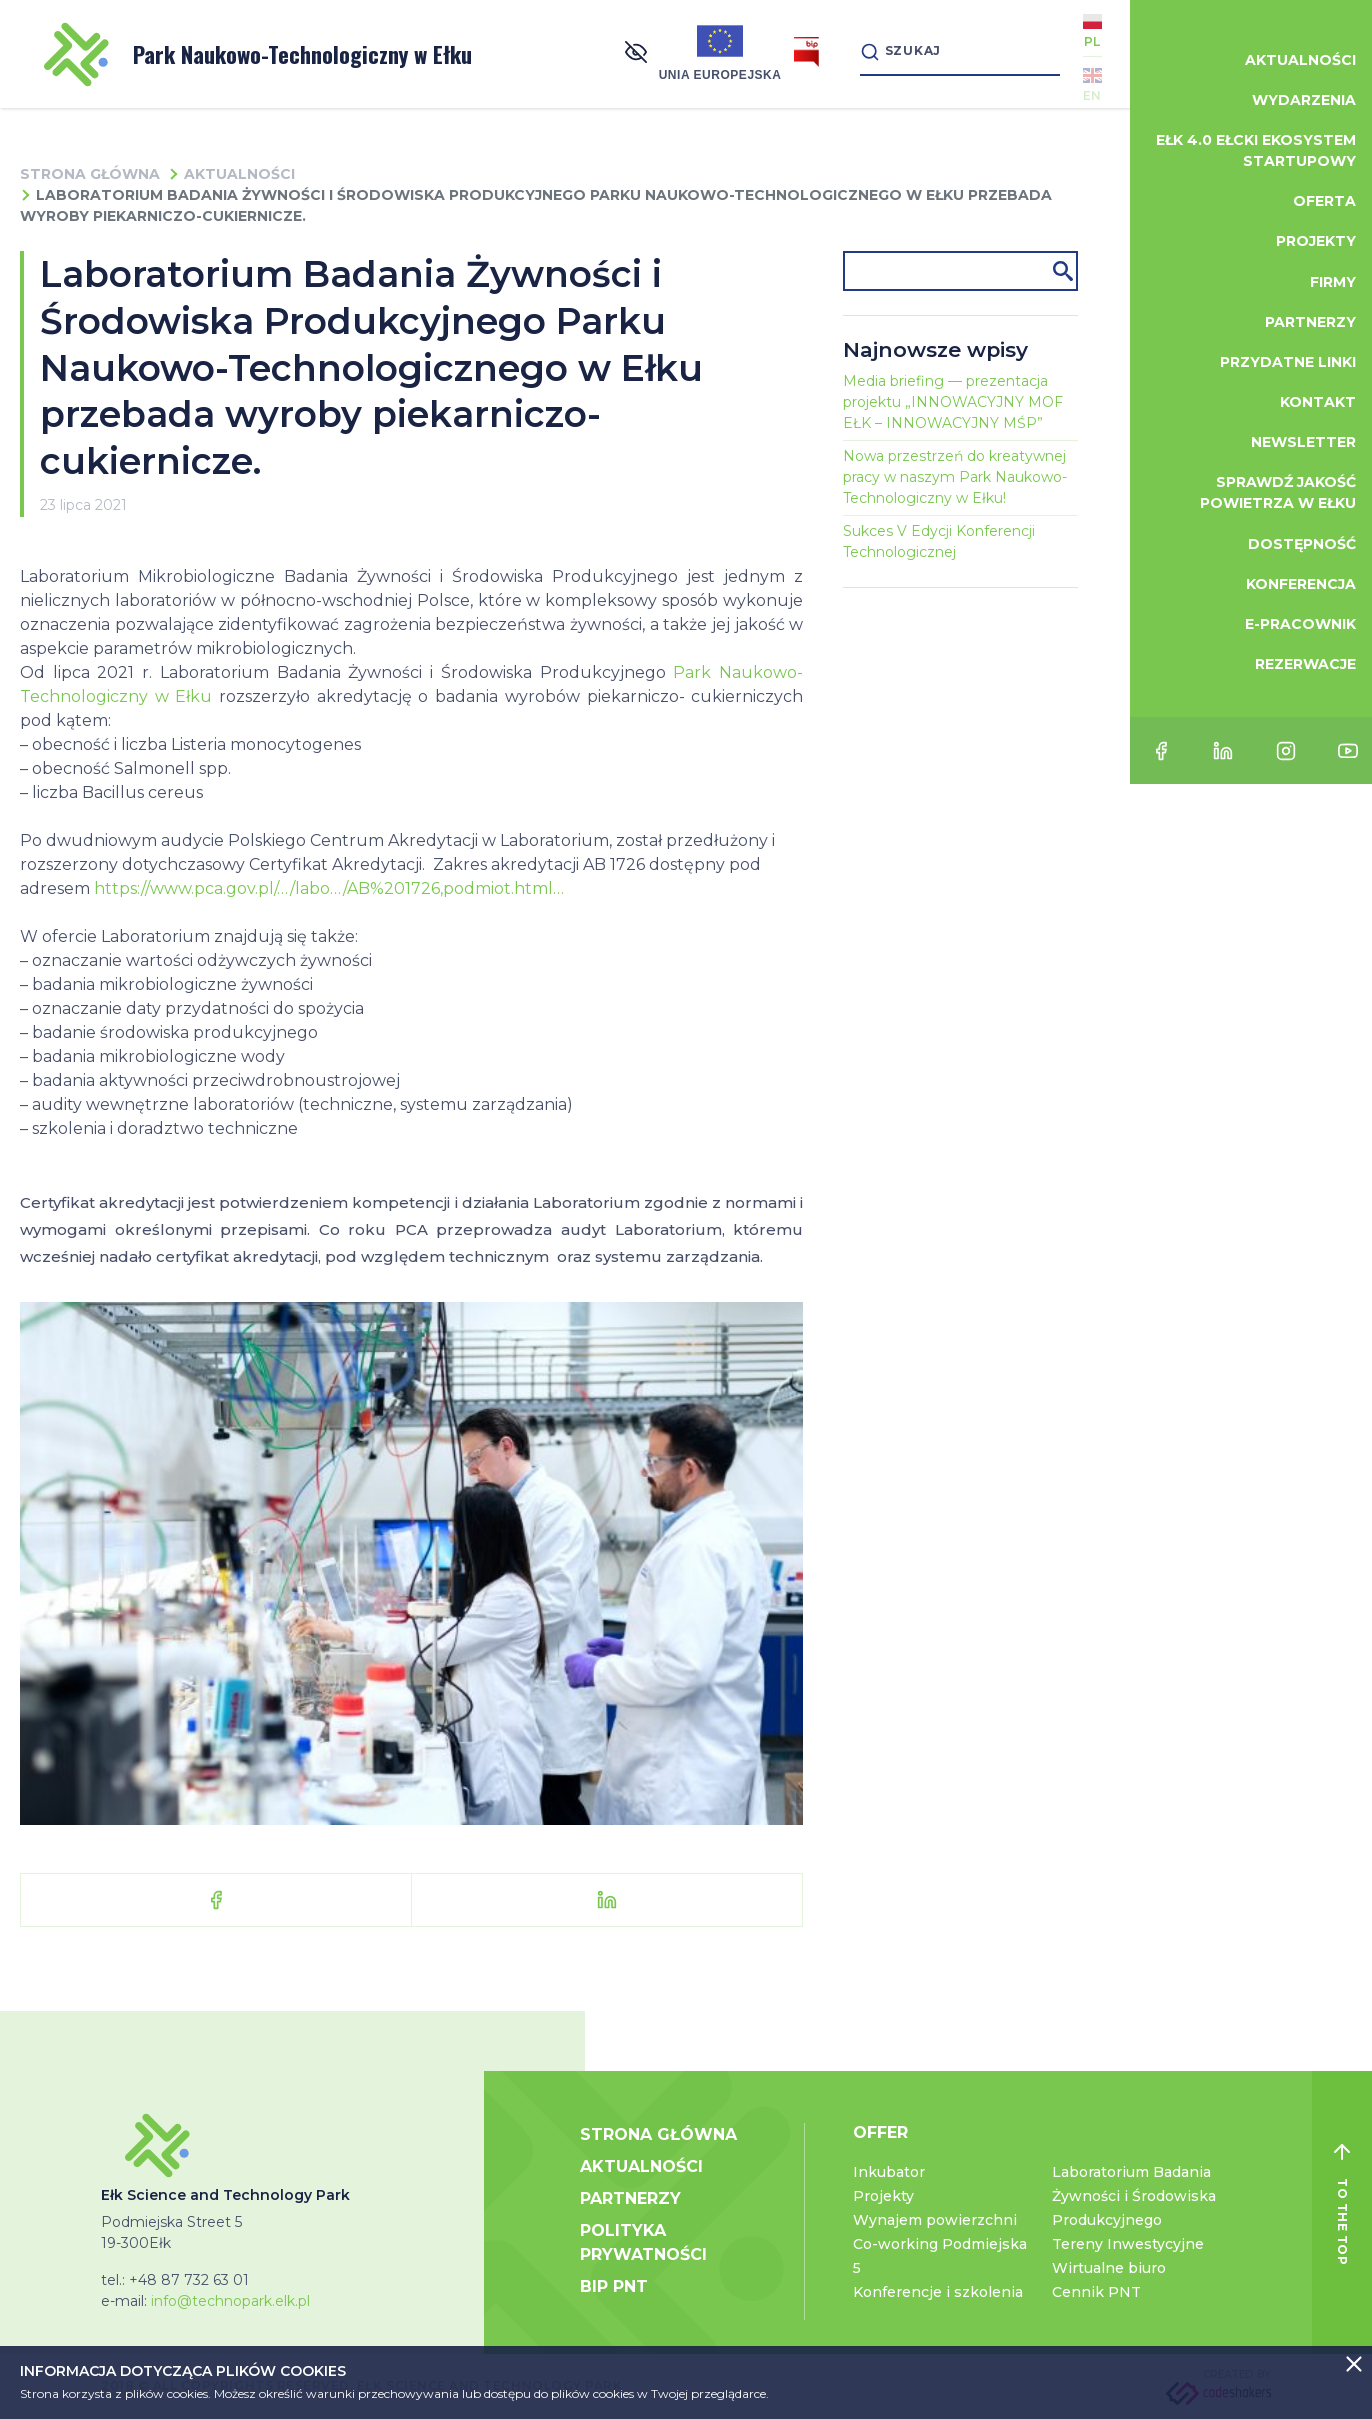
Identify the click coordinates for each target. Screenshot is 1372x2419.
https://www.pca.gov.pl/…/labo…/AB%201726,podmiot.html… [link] (329, 888)
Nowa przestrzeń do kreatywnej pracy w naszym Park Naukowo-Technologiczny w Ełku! (955, 477)
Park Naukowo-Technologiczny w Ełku (258, 54)
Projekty (883, 2196)
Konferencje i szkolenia (938, 2292)
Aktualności (239, 174)
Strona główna (90, 174)
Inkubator (889, 2172)
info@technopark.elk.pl (230, 2301)
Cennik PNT (1096, 2292)
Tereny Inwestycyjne (1128, 2244)
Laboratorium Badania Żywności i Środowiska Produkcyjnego (1134, 2196)
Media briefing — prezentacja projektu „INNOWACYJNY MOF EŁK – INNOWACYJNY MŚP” (953, 402)
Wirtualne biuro (1109, 2268)
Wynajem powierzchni (935, 2220)
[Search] (952, 53)
